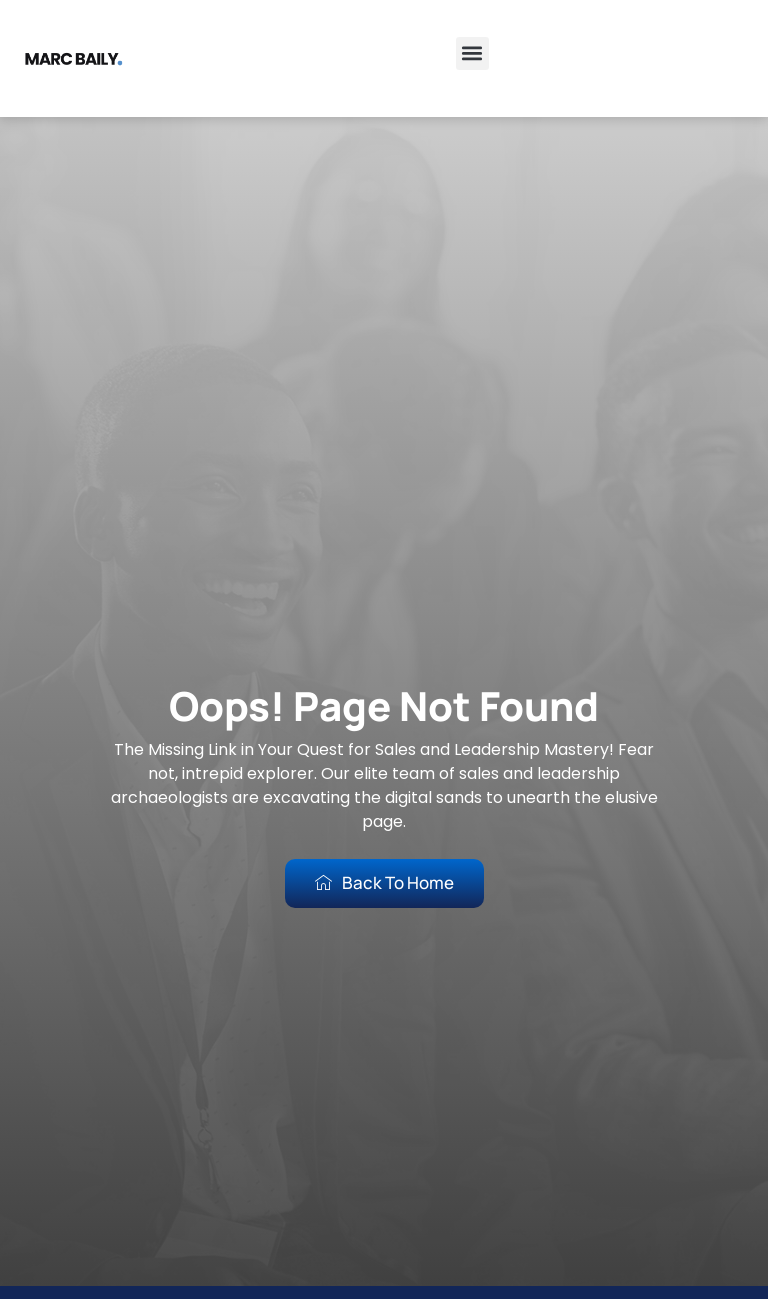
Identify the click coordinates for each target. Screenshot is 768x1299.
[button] (472, 53)
